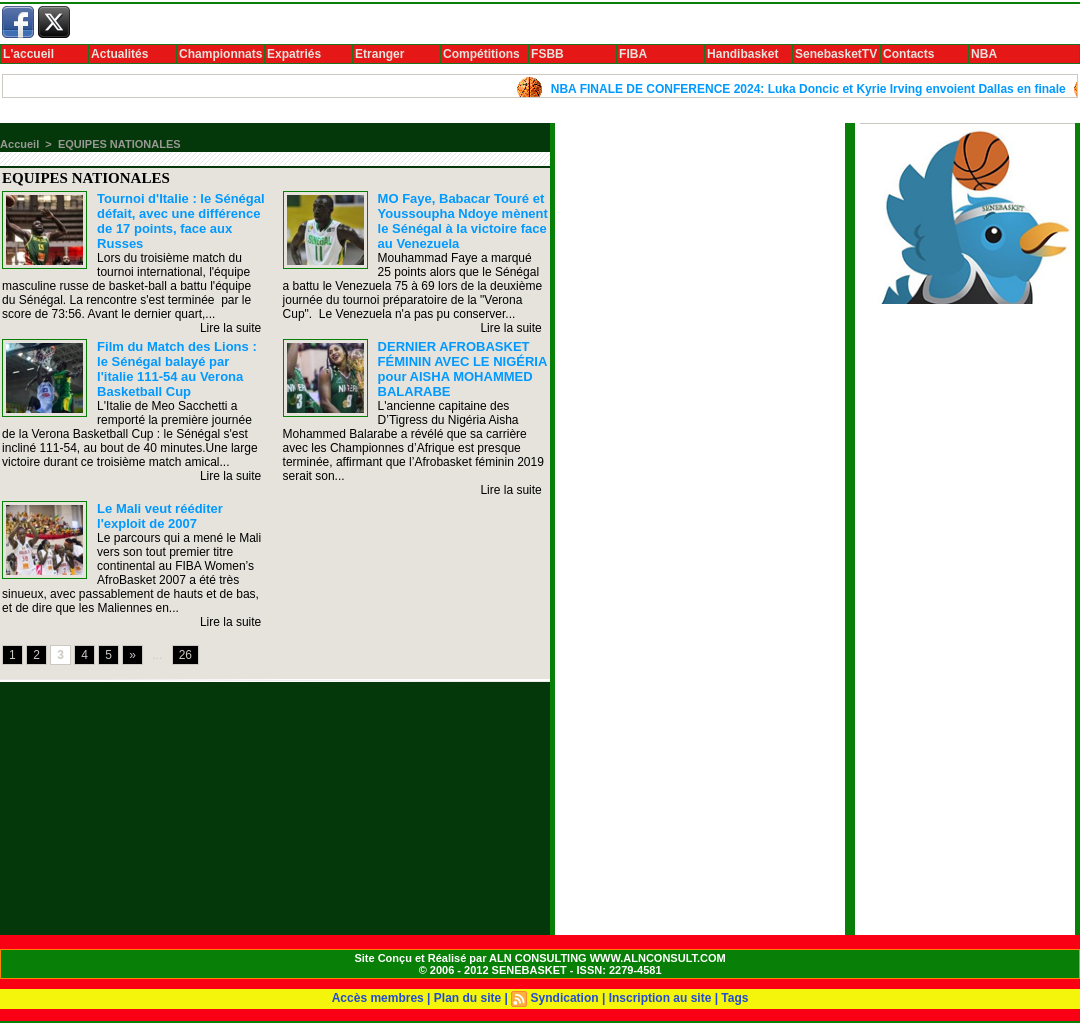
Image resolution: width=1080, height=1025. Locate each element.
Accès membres (378, 998)
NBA (984, 54)
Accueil (19, 144)
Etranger (379, 54)
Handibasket (742, 54)
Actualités (119, 54)
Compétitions (481, 54)
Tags (734, 998)
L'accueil (28, 54)
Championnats (220, 54)
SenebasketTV (836, 54)
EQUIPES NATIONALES (119, 144)
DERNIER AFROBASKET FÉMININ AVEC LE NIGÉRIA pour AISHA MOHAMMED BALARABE (462, 369)
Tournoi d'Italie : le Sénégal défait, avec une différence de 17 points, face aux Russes (181, 221)
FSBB (547, 54)
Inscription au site (660, 998)
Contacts (908, 54)
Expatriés (294, 54)
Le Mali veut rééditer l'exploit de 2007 (160, 516)
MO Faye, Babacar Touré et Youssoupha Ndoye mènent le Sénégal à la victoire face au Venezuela (463, 221)
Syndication (565, 998)
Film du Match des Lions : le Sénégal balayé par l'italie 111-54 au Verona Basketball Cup (177, 369)
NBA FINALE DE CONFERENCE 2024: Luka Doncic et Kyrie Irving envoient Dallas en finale (815, 89)
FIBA (633, 54)
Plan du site (467, 998)
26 (185, 655)
